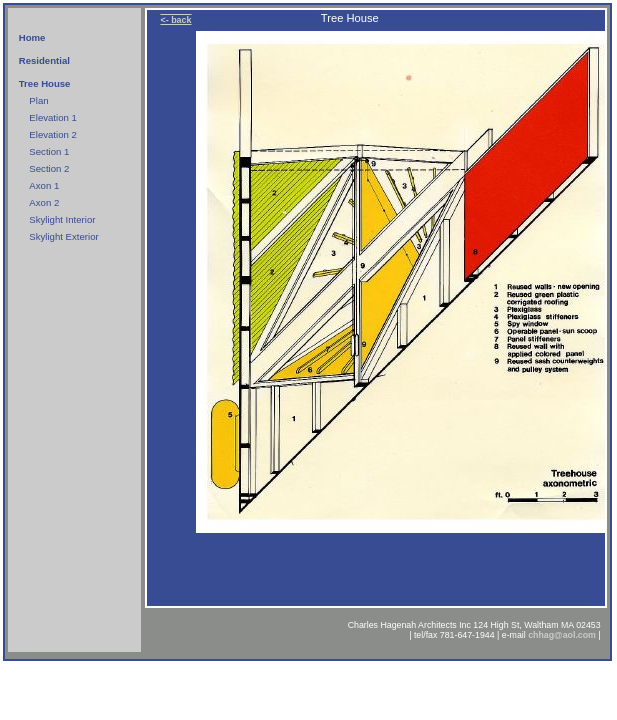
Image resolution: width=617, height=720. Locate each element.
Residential (44, 60)
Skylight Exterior (63, 236)
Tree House (45, 83)
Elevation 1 (52, 117)
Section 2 (49, 168)
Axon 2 (44, 202)
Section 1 (49, 151)
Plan (38, 100)
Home (32, 37)
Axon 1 (44, 185)
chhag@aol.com (562, 635)
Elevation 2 (52, 134)
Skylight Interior (62, 219)
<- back (175, 20)
